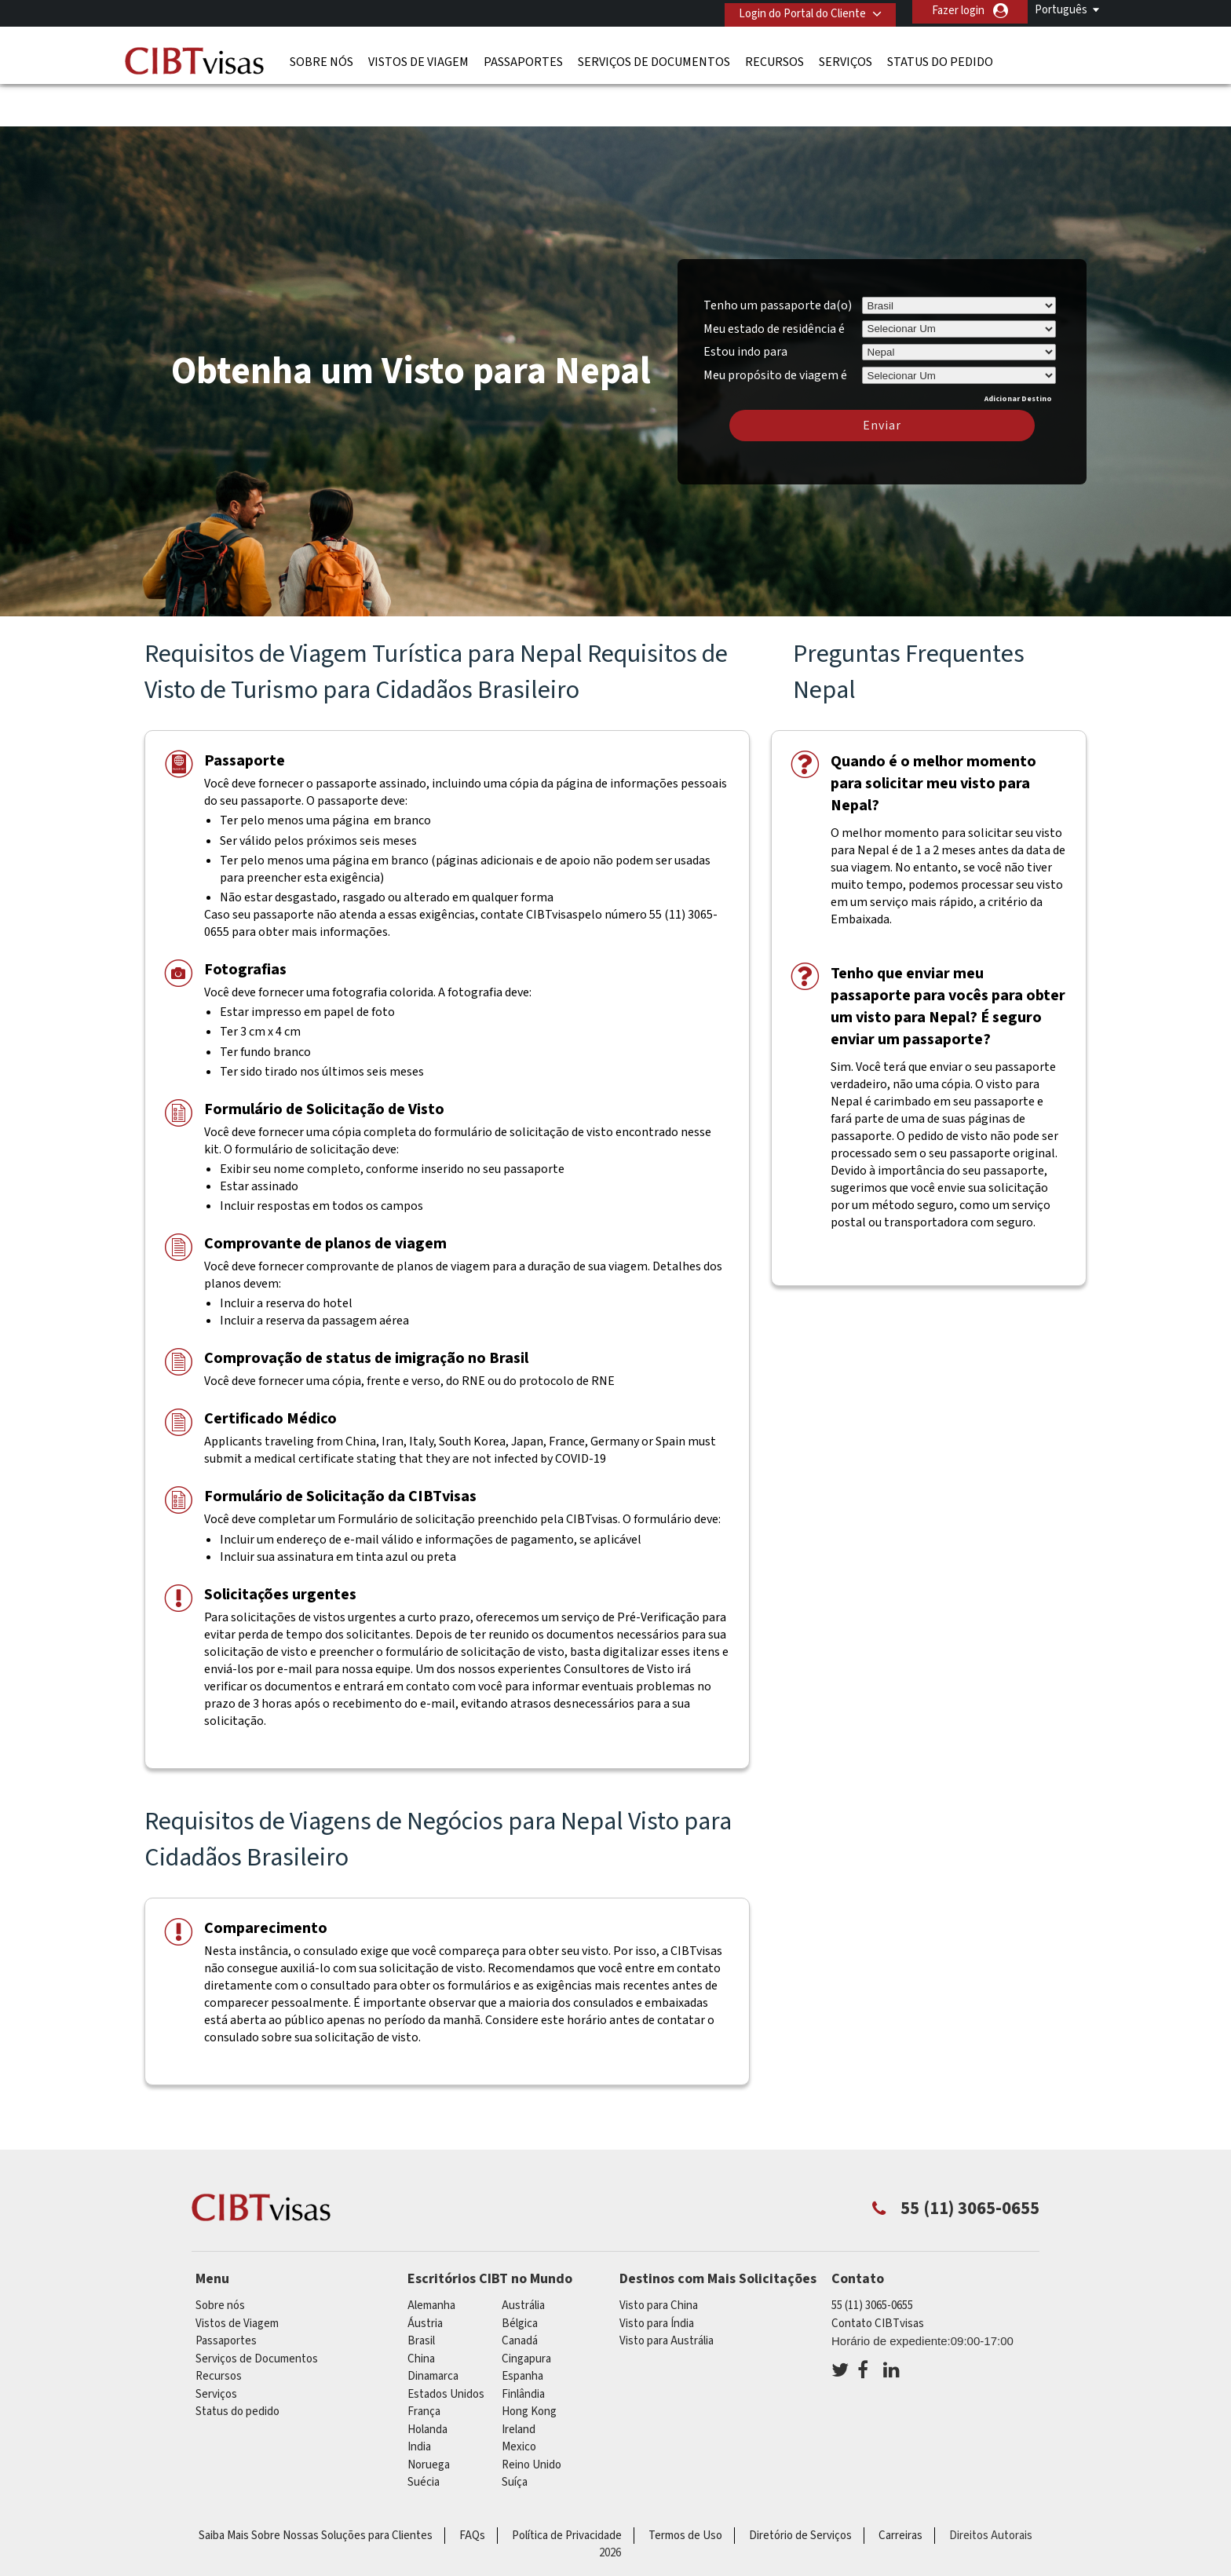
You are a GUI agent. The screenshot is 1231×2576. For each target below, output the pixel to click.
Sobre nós (321, 59)
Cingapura (526, 2311)
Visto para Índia (656, 2275)
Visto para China (658, 2258)
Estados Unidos (445, 2346)
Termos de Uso (685, 2487)
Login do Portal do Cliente (796, 10)
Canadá (520, 2294)
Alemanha (431, 2258)
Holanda (427, 2381)
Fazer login (958, 10)
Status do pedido (940, 59)
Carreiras (900, 2487)
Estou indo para (745, 304)
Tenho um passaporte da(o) (777, 257)
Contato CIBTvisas (877, 2275)
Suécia (423, 2435)
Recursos (774, 59)
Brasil (421, 2294)
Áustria (425, 2275)
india (419, 2399)
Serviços (845, 59)
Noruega (428, 2417)
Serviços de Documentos (654, 59)
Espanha (522, 2329)
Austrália (523, 2258)
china (421, 2311)
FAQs (472, 2487)
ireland (518, 2381)
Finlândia (523, 2346)
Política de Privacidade (567, 2487)
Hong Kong (529, 2364)
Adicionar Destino (1018, 350)
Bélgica (520, 2275)
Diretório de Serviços (800, 2487)
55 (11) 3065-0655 (872, 2258)
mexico (519, 2399)
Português (1061, 10)
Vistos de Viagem (418, 59)
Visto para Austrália (666, 2294)
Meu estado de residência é (774, 281)
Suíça (515, 2435)
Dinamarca (432, 2329)
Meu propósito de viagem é (775, 325)
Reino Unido (531, 2417)
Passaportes (523, 59)
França (423, 2364)
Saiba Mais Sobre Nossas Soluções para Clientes (316, 2487)
